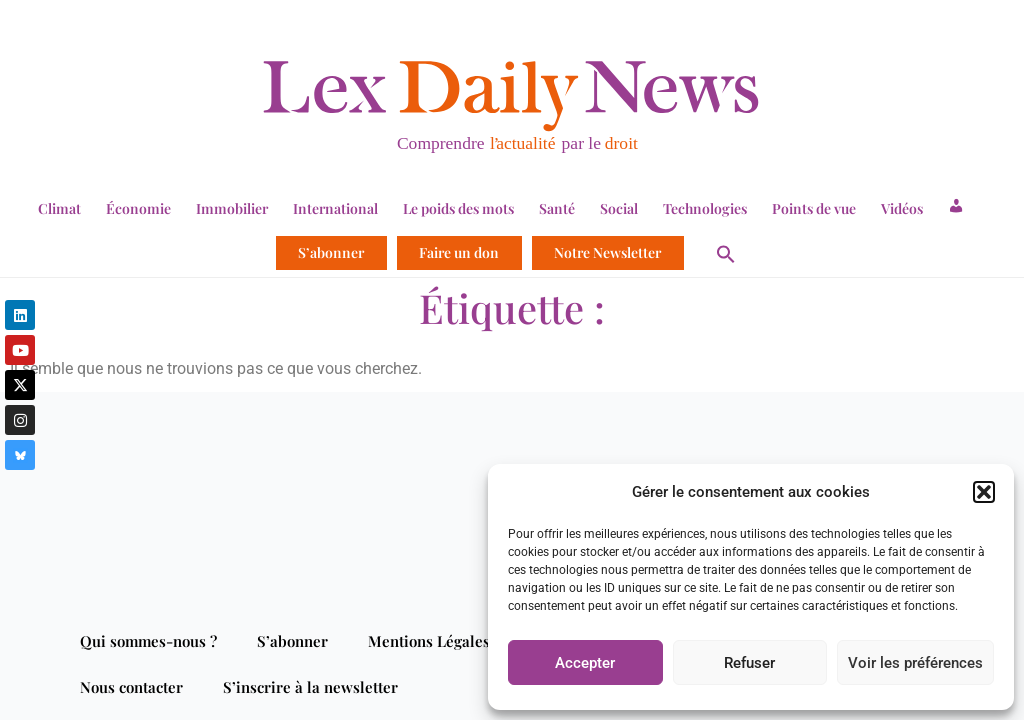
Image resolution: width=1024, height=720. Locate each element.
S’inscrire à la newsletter (310, 687)
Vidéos (902, 208)
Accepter (585, 663)
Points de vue (814, 208)
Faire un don (459, 253)
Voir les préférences (915, 663)
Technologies (705, 208)
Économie (138, 208)
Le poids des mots (458, 208)
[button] (984, 492)
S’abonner (331, 253)
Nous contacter (131, 687)
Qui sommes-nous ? (148, 641)
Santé (557, 208)
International (335, 208)
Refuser (749, 663)
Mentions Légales (429, 641)
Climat (59, 208)
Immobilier (232, 208)
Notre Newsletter (607, 253)
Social (619, 208)
